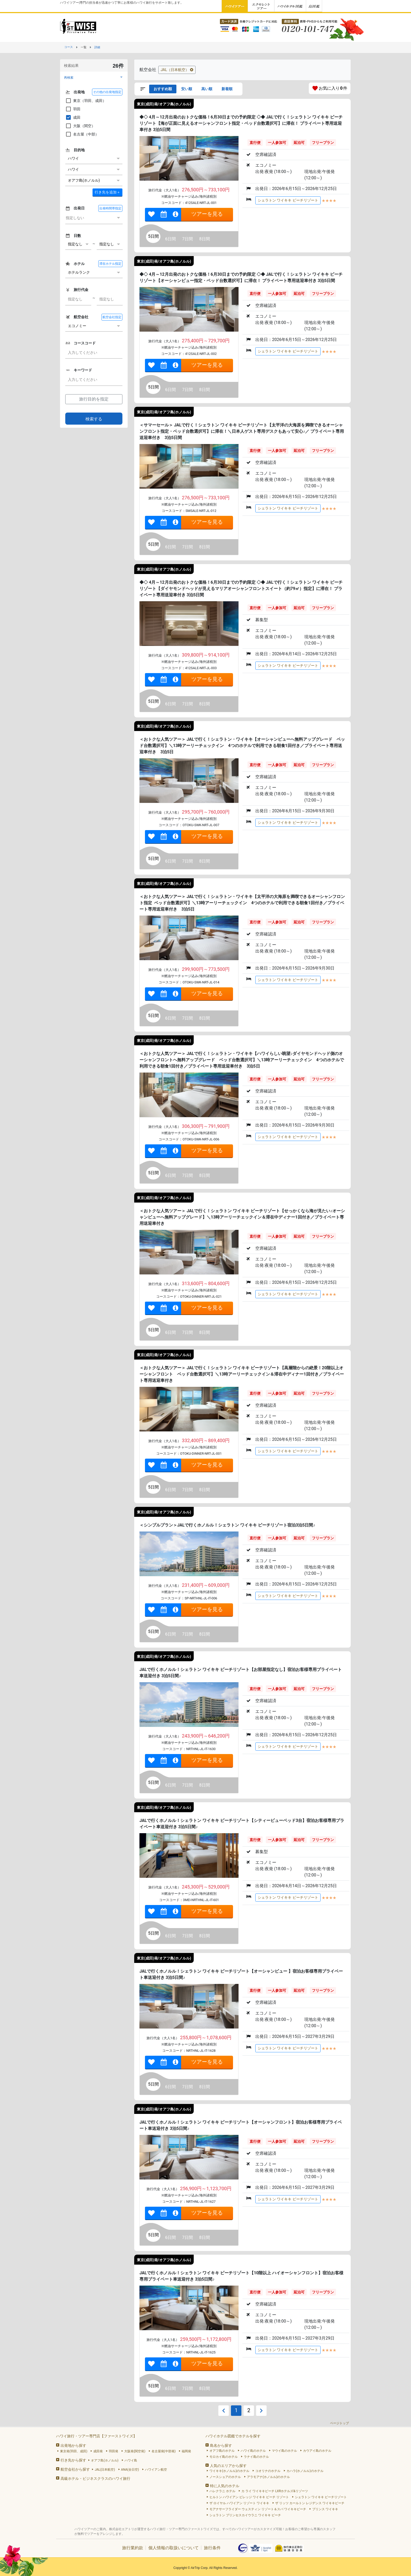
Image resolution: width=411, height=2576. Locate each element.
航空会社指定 (111, 317)
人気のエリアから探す (228, 2466)
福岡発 (186, 2451)
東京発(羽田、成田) (73, 2451)
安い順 (186, 88)
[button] (94, 77)
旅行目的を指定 (94, 399)
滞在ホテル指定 (110, 264)
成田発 (98, 2451)
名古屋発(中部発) (164, 2451)
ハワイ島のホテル (253, 2451)
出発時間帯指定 (110, 208)
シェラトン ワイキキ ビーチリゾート (288, 200)
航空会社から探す (75, 2469)
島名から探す (221, 2445)
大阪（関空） (80, 126)
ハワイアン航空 (156, 2469)
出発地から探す (73, 2445)
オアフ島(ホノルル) (104, 2460)
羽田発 (113, 2451)
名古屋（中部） (82, 134)
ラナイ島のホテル (256, 2457)
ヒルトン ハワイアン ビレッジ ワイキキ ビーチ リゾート (249, 2497)
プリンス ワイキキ (325, 2509)
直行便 (255, 142)
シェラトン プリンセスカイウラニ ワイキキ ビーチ (245, 2515)
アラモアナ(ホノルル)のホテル (268, 2477)
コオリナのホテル (267, 2471)
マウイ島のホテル (284, 2451)
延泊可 (299, 142)
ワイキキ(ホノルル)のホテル (229, 2471)
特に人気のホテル (224, 2486)
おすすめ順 (163, 88)
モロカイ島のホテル (223, 2457)
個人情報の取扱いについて (173, 2547)
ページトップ (339, 2423)
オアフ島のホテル (222, 2451)
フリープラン (323, 142)
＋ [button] (107, 192)
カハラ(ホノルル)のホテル (304, 2471)
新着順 (226, 88)
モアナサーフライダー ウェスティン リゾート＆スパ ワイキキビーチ (257, 2509)
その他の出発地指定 (107, 92)
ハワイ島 (131, 2460)
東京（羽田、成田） (85, 101)
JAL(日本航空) (105, 2469)
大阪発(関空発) (134, 2451)
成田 (72, 117)
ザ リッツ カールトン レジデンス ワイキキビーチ (309, 2503)
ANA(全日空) (130, 2469)
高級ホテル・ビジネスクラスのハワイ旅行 (95, 2478)
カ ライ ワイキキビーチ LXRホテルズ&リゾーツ (274, 2491)
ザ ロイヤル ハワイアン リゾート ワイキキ (239, 2503)
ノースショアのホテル (225, 2477)
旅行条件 (212, 2547)
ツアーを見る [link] (207, 214)
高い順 (206, 88)
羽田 (72, 109)
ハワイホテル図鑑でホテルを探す (233, 2436)
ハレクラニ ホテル (222, 2491)
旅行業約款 (132, 2547)
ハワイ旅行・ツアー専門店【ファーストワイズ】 (96, 2436)
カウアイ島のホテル (317, 2451)
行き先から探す (73, 2460)
